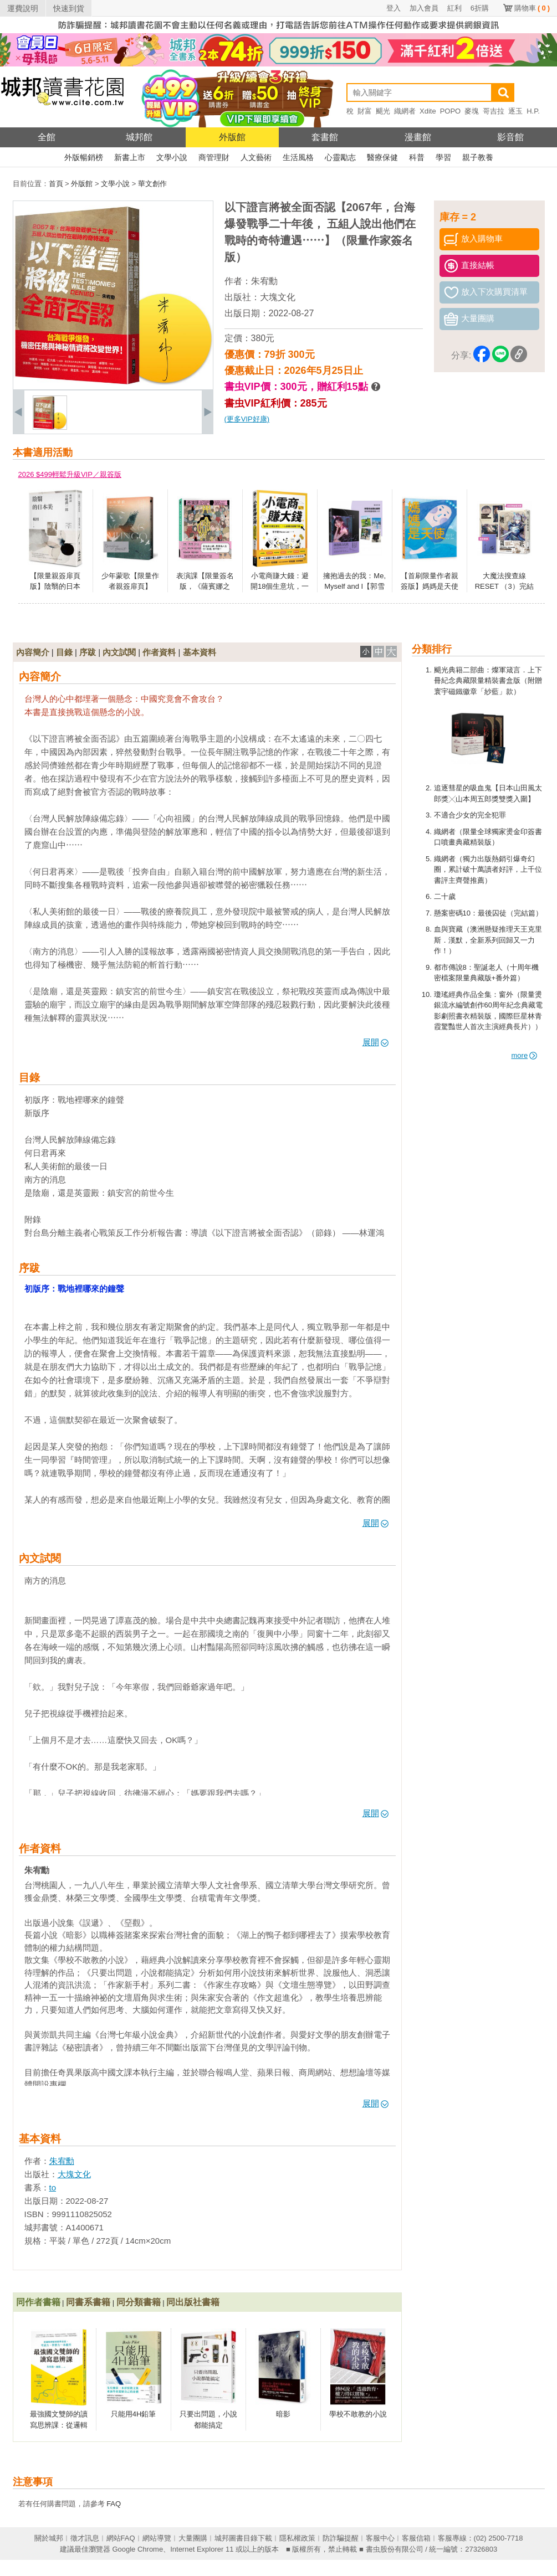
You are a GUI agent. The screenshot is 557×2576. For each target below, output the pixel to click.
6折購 (480, 8)
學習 (443, 157)
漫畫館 (418, 137)
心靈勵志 (340, 157)
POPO (450, 111)
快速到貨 (68, 8)
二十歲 (445, 896)
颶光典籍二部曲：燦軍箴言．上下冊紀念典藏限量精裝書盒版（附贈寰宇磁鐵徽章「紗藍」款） (488, 681)
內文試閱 (119, 652)
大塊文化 (277, 297)
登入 (393, 8)
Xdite (428, 111)
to (53, 2187)
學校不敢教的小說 (358, 2414)
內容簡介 (32, 652)
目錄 (64, 652)
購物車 (532, 8)
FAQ (113, 2504)
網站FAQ (120, 2538)
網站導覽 (156, 2538)
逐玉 (515, 111)
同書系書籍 (88, 2302)
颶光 (383, 111)
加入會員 (424, 8)
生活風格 (298, 157)
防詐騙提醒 (341, 2538)
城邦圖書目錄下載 (243, 2538)
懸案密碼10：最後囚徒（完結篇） (488, 913)
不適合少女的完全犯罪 (470, 815)
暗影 (283, 2414)
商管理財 (213, 157)
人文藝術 (256, 157)
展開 (375, 1042)
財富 (364, 111)
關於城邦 (48, 2538)
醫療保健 (382, 157)
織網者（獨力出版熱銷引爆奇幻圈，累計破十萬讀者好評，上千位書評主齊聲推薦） (488, 870)
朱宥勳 (264, 281)
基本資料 (199, 652)
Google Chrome (137, 2549)
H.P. (533, 111)
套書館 (324, 137)
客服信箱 (416, 2538)
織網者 (405, 111)
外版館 (232, 137)
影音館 (510, 137)
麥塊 (471, 111)
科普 (417, 157)
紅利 (454, 8)
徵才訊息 (84, 2538)
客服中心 (380, 2538)
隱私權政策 (297, 2538)
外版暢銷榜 (83, 157)
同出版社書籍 (192, 2302)
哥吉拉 (493, 111)
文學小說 (171, 157)
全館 (46, 137)
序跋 (87, 652)
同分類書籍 (138, 2302)
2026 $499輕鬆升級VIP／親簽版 (69, 474)
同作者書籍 (38, 2302)
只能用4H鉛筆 (133, 2414)
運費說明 (22, 8)
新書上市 (129, 157)
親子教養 (477, 157)
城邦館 (139, 137)
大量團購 (192, 2538)
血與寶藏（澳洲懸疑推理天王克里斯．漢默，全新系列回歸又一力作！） (488, 940)
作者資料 (159, 652)
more (525, 1055)
